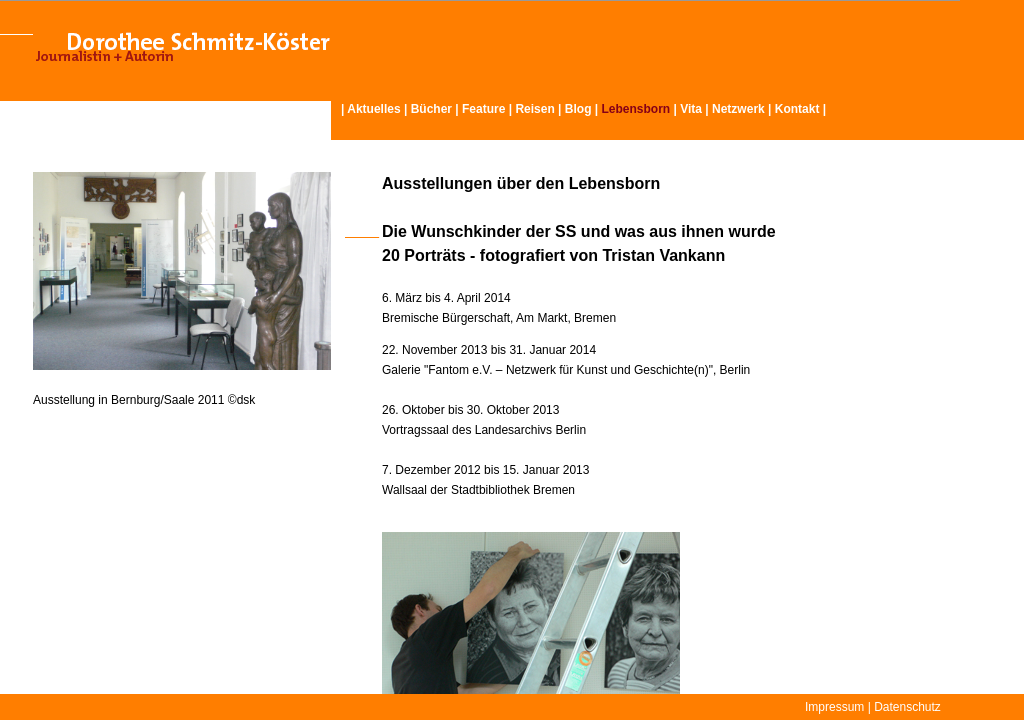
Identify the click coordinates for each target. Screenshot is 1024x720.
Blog (578, 109)
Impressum (834, 707)
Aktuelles (373, 109)
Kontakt (797, 109)
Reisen (534, 109)
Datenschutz (907, 707)
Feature (483, 109)
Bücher (431, 109)
